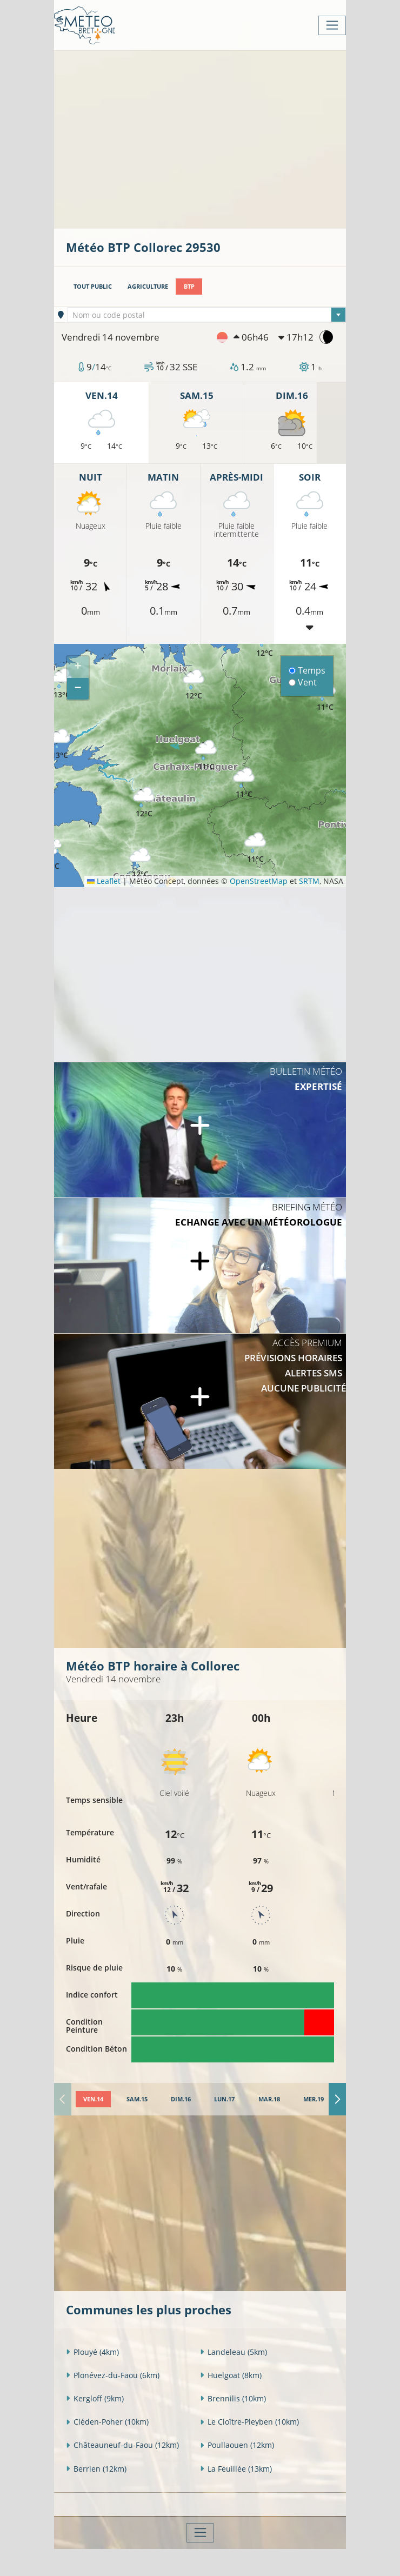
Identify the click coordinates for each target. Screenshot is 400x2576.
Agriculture (148, 286)
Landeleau (233, 2352)
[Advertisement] (233, 138)
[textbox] (206, 315)
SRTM (309, 881)
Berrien (96, 2469)
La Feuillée (236, 2469)
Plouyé (92, 2352)
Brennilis (233, 2398)
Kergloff (95, 2398)
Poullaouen (237, 2445)
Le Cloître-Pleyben (249, 2422)
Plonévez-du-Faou (112, 2375)
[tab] (93, 2099)
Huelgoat (231, 2375)
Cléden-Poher (107, 2422)
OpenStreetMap (259, 881)
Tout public (93, 286)
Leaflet (104, 881)
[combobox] (207, 314)
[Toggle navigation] (332, 25)
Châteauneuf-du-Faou (122, 2445)
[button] (255, 848)
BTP (189, 286)
